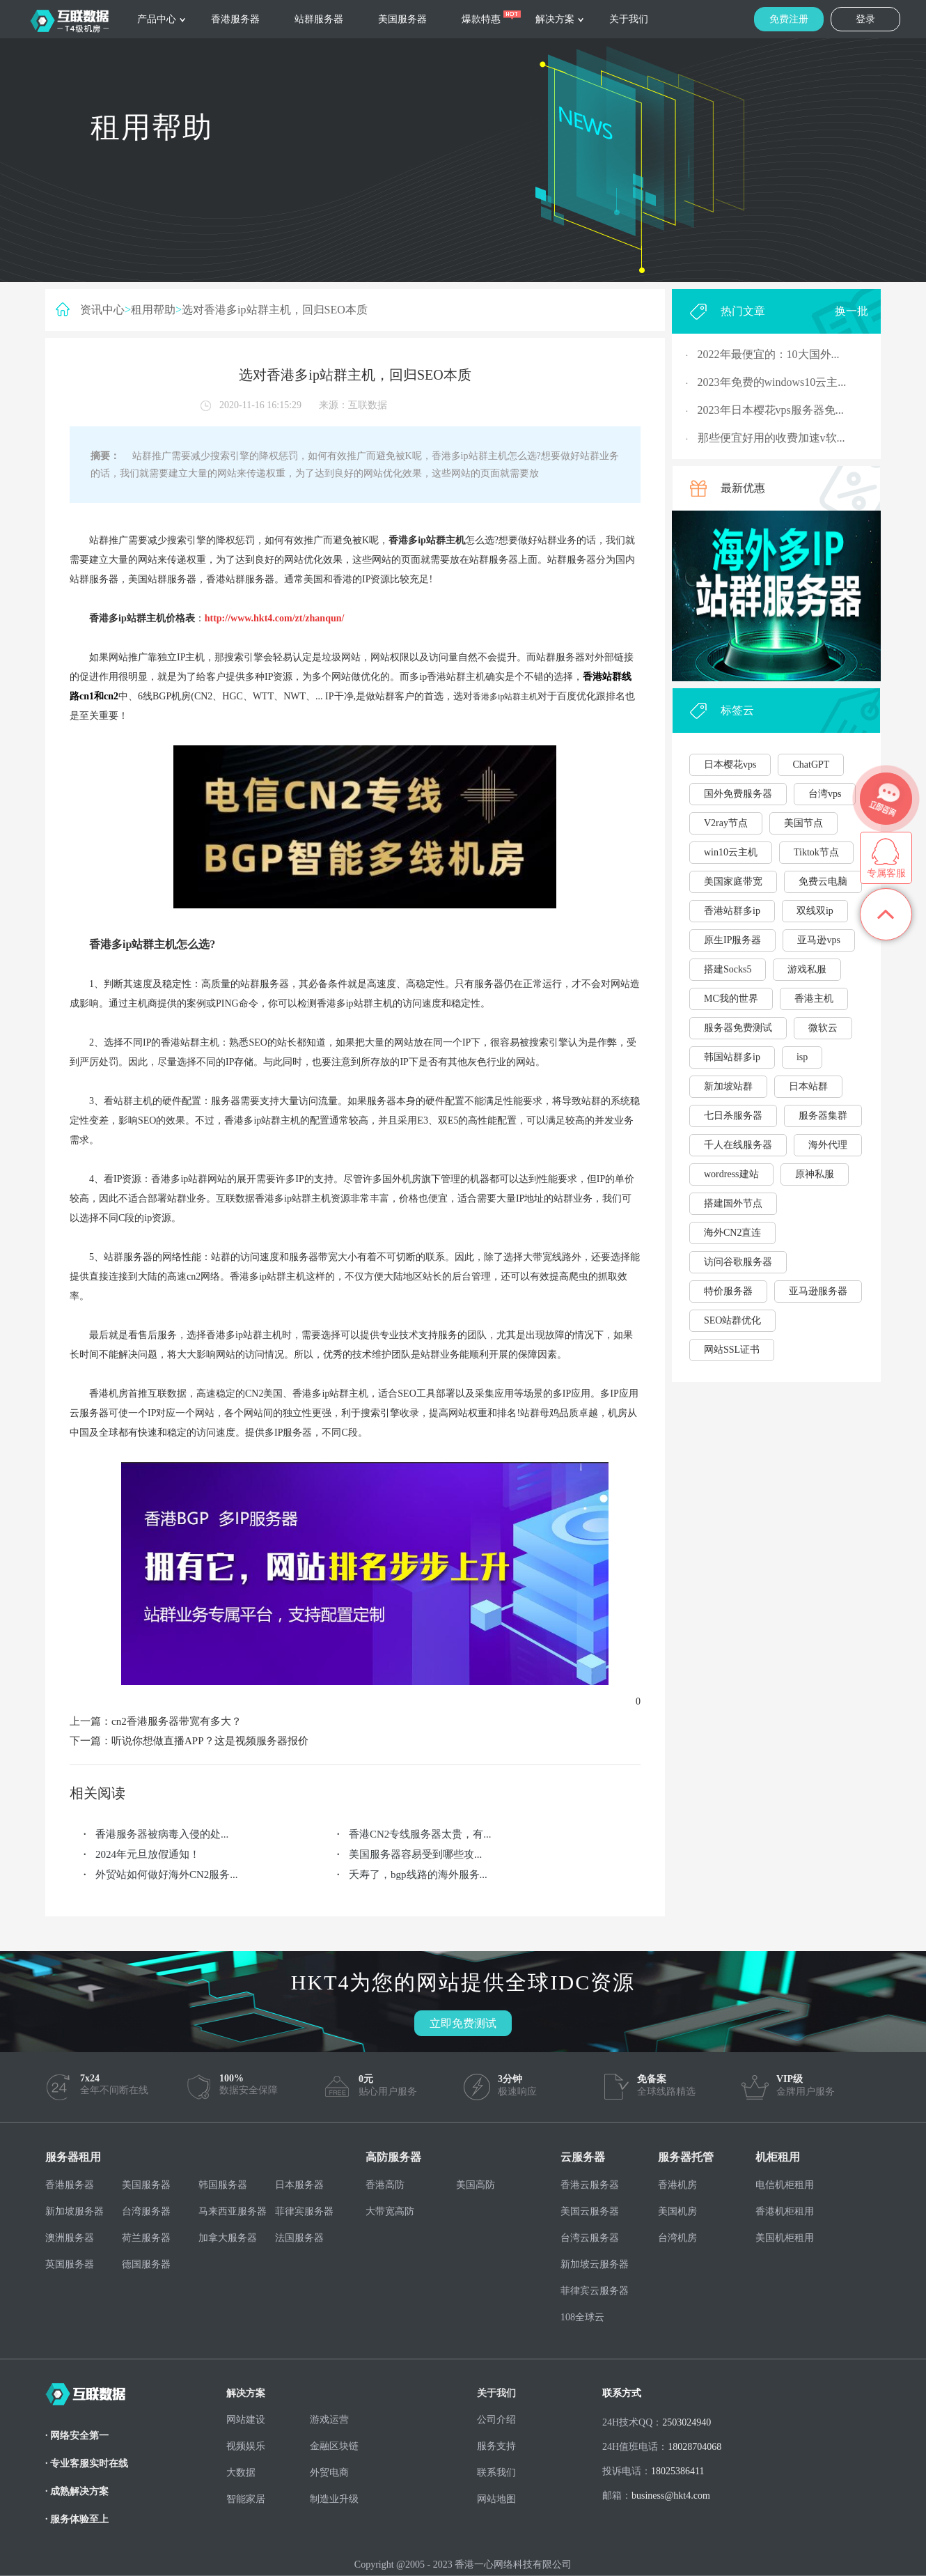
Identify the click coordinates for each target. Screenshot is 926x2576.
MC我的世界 (731, 998)
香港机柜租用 (784, 2211)
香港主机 (813, 998)
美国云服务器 (589, 2211)
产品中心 (156, 19)
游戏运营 (329, 2419)
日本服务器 (299, 2185)
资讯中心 (102, 310)
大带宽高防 (390, 2211)
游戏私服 (806, 969)
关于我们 (628, 19)
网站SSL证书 (732, 1349)
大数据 (241, 2472)
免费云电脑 (823, 881)
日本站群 (808, 1086)
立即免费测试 (463, 2023)
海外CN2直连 (732, 1232)
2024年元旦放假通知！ (147, 1854)
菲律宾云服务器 (594, 2291)
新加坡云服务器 (594, 2264)
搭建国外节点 (733, 1203)
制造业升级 (334, 2499)
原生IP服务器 (732, 940)
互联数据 (367, 405)
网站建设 (245, 2419)
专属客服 (886, 873)
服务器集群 (823, 1115)
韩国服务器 (222, 2185)
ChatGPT (810, 764)
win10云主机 (731, 852)
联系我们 (496, 2472)
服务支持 (496, 2446)
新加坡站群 (728, 1086)
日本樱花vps (730, 764)
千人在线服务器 (738, 1145)
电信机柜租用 (784, 2185)
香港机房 (677, 2185)
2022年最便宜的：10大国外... (769, 354)
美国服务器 (402, 19)
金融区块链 (334, 2446)
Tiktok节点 (816, 852)
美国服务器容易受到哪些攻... (415, 1854)
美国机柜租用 (784, 2238)
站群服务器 (319, 19)
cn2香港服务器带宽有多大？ (176, 1721)
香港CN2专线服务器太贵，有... (420, 1834)
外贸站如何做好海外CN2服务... (166, 1874)
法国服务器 (299, 2238)
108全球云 (582, 2317)
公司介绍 (496, 2419)
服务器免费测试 (738, 1028)
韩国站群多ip (732, 1057)
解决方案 (554, 19)
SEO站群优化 (732, 1320)
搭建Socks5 (727, 969)
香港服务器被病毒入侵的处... (161, 1834)
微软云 (823, 1028)
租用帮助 (153, 310)
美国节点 (803, 823)
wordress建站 (731, 1174)
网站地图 (496, 2499)
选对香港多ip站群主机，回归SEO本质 (275, 310)
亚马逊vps (818, 940)
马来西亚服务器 (232, 2211)
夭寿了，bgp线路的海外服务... (418, 1874)
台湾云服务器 (589, 2238)
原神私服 (814, 1174)
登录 (865, 19)
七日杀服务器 (733, 1115)
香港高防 (385, 2185)
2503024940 (686, 2422)
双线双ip (814, 911)
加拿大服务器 (227, 2238)
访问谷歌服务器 (738, 1262)
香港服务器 (235, 19)
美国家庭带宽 (733, 881)
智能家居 (245, 2499)
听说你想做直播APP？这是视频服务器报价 (209, 1740)
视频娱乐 (245, 2446)
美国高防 (475, 2185)
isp (802, 1057)
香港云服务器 (589, 2185)
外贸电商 (329, 2472)
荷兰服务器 (146, 2238)
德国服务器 (146, 2264)
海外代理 (827, 1145)
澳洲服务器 (69, 2238)
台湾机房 (677, 2238)
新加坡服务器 (74, 2211)
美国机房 (677, 2211)
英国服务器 (69, 2264)
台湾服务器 (146, 2211)
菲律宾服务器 (304, 2211)
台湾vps (824, 794)
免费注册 (788, 19)
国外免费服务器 (738, 794)
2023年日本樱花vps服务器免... (771, 410)
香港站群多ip (732, 911)
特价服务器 (728, 1291)
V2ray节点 (726, 823)
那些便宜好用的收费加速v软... (771, 438)
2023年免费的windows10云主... (772, 382)
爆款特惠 (481, 19)
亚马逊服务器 (818, 1291)
